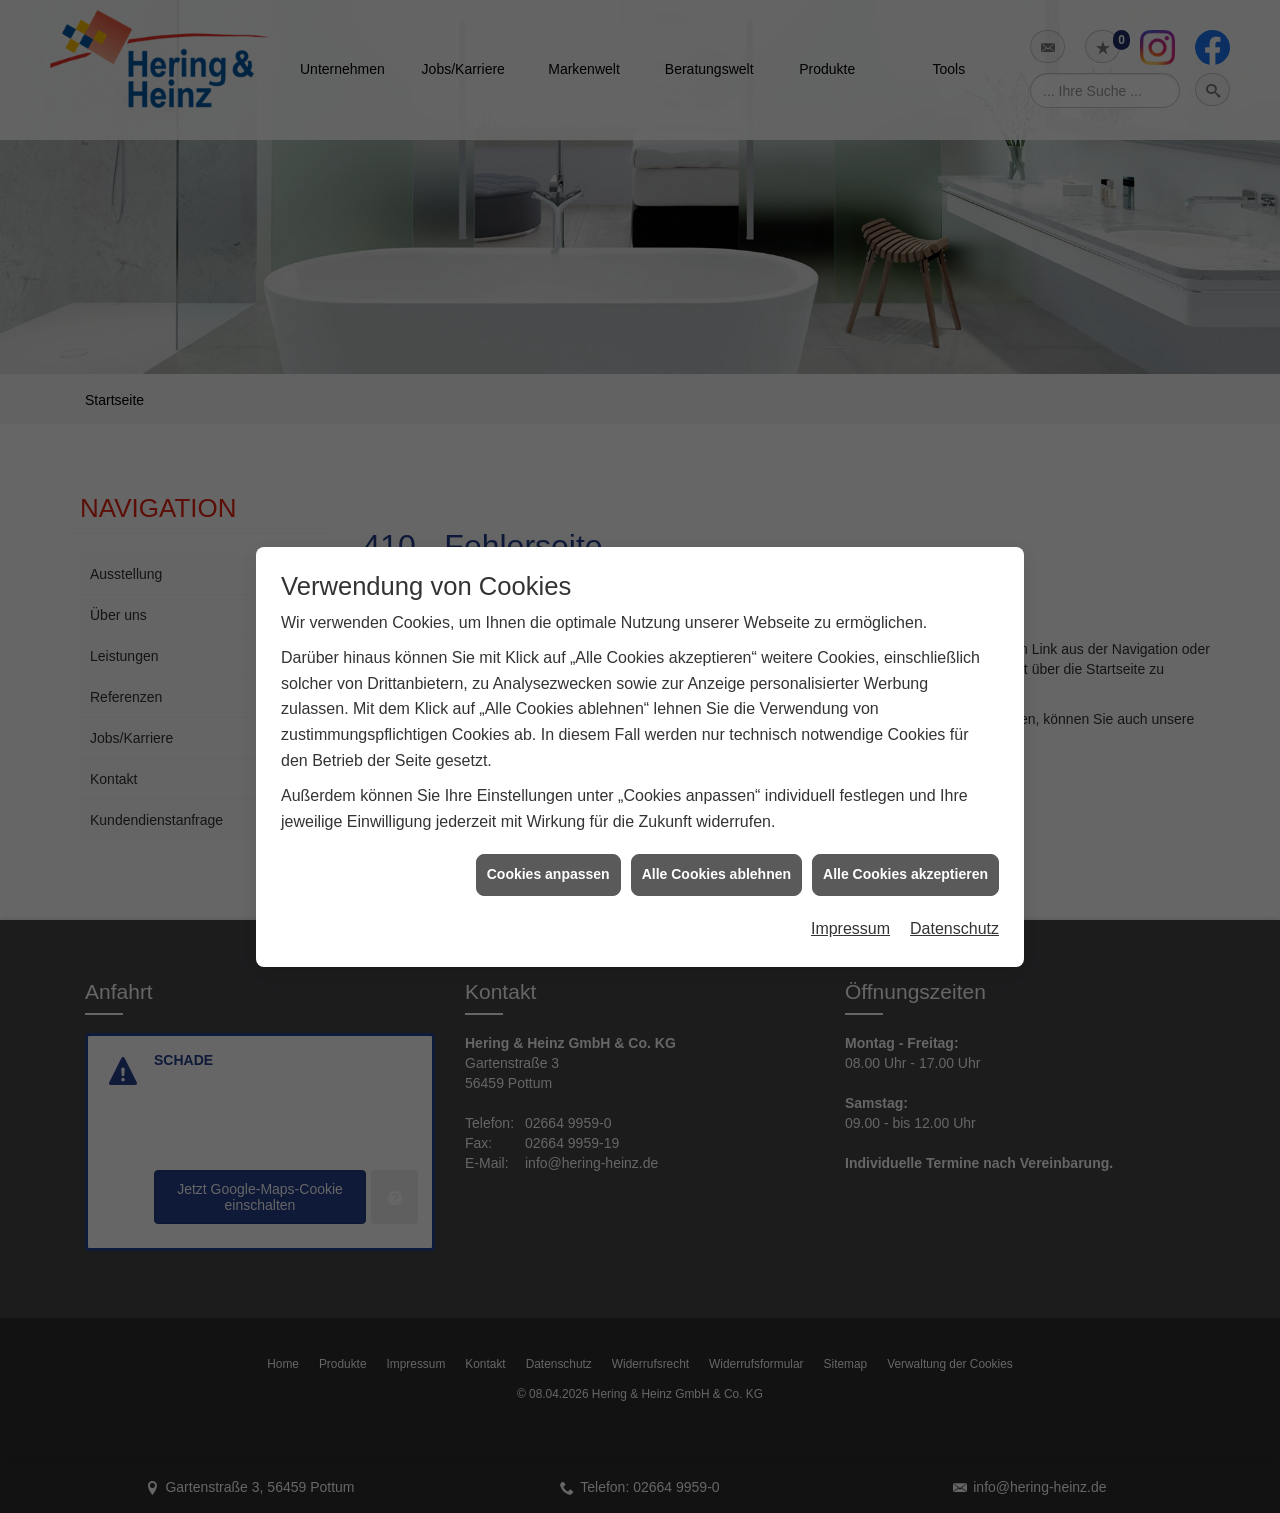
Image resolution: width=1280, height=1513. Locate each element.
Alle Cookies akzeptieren (905, 859)
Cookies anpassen (548, 859)
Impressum (850, 912)
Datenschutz (954, 912)
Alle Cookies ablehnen (716, 859)
